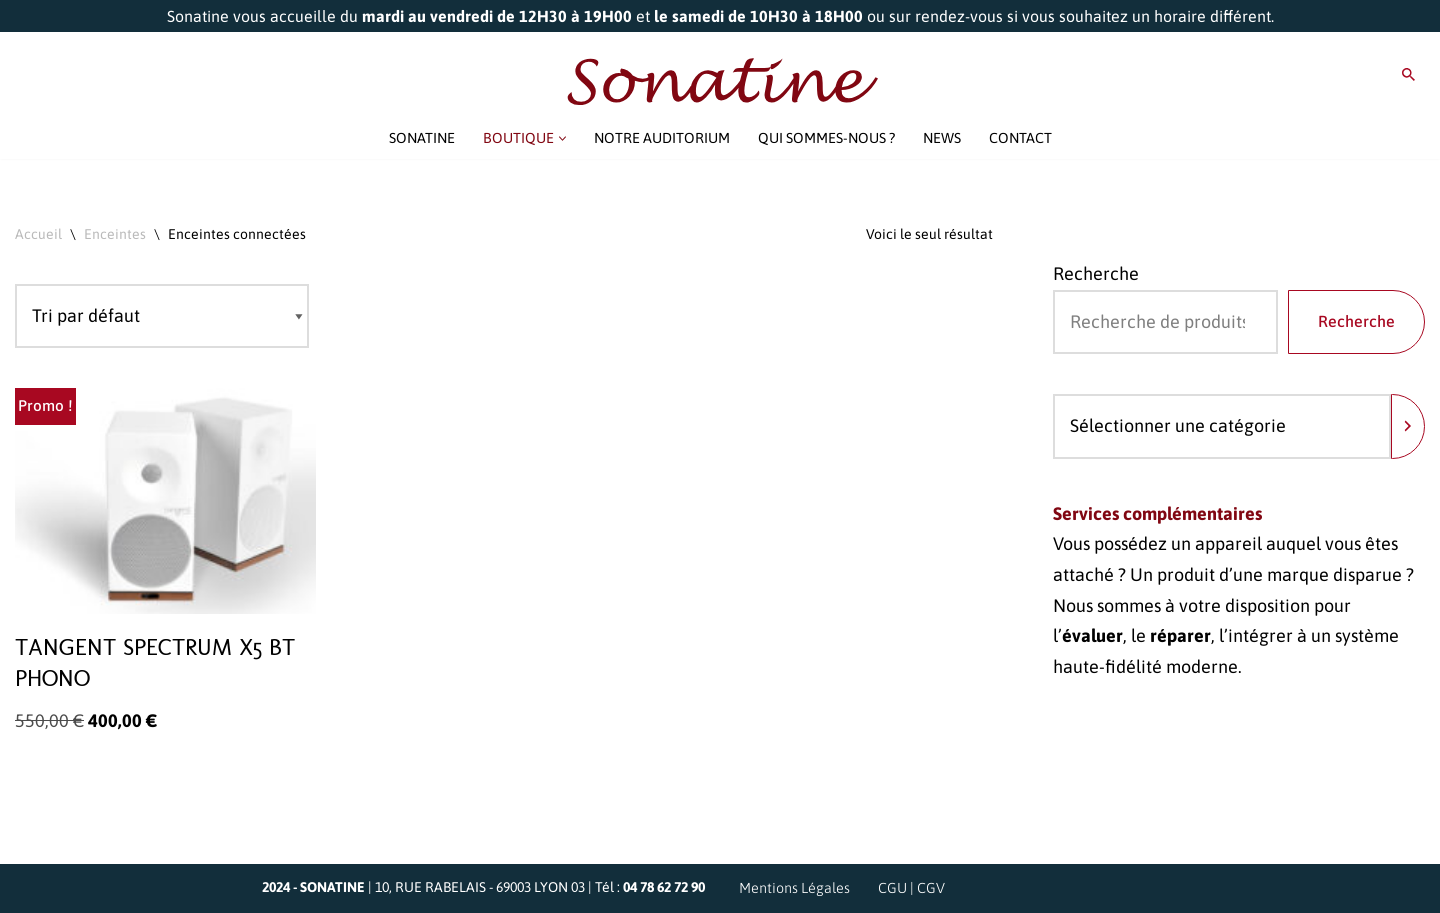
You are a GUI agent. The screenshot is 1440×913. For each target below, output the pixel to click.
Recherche (1096, 273)
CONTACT (1020, 138)
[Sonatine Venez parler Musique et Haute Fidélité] (720, 82)
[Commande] (162, 316)
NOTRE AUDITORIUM (662, 138)
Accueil (38, 234)
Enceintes (115, 234)
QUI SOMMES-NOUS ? (826, 138)
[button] (562, 138)
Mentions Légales (794, 888)
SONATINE (422, 138)
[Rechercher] (1408, 74)
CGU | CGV (911, 888)
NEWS (942, 138)
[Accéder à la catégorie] (1408, 426)
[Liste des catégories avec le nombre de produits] (1222, 426)
